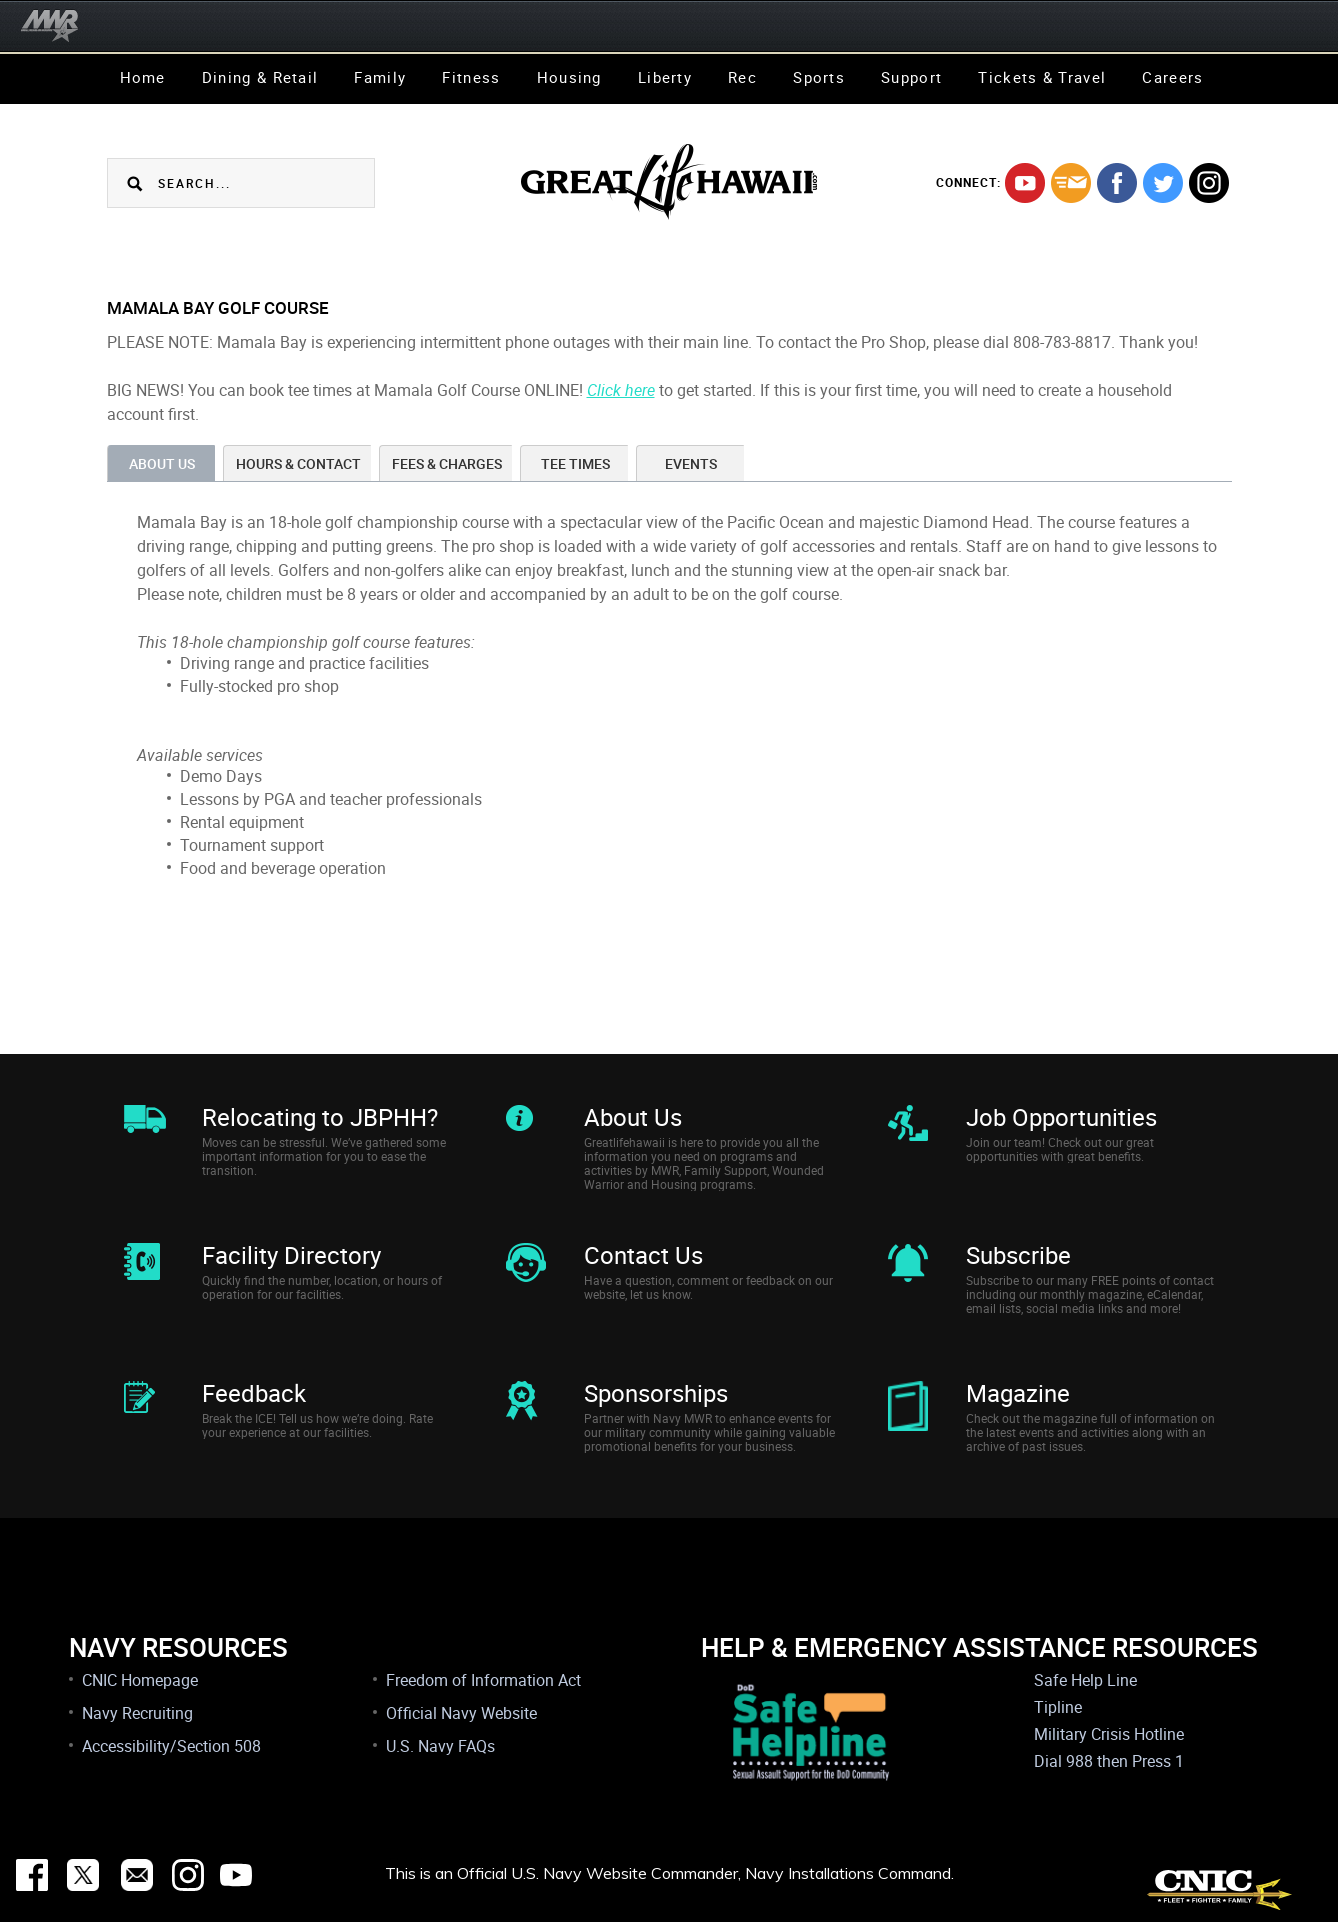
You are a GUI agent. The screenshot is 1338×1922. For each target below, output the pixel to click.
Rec (742, 77)
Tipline (1058, 1707)
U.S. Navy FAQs (440, 1746)
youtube (1025, 183)
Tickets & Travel (1042, 77)
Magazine (1018, 1393)
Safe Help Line (1085, 1680)
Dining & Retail (260, 77)
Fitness (471, 77)
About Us (633, 1117)
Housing (569, 77)
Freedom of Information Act (483, 1680)
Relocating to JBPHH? (320, 1117)
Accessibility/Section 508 (171, 1746)
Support (911, 77)
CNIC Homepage (140, 1680)
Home (143, 77)
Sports (819, 77)
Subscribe (1018, 1255)
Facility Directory (291, 1255)
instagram (1209, 183)
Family (380, 77)
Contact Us (643, 1255)
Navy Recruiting (137, 1713)
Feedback (254, 1393)
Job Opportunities (1061, 1117)
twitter (1163, 183)
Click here (621, 390)
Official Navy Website (461, 1713)
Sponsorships (656, 1393)
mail (1071, 183)
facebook (1117, 183)
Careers (1172, 77)
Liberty (665, 77)
